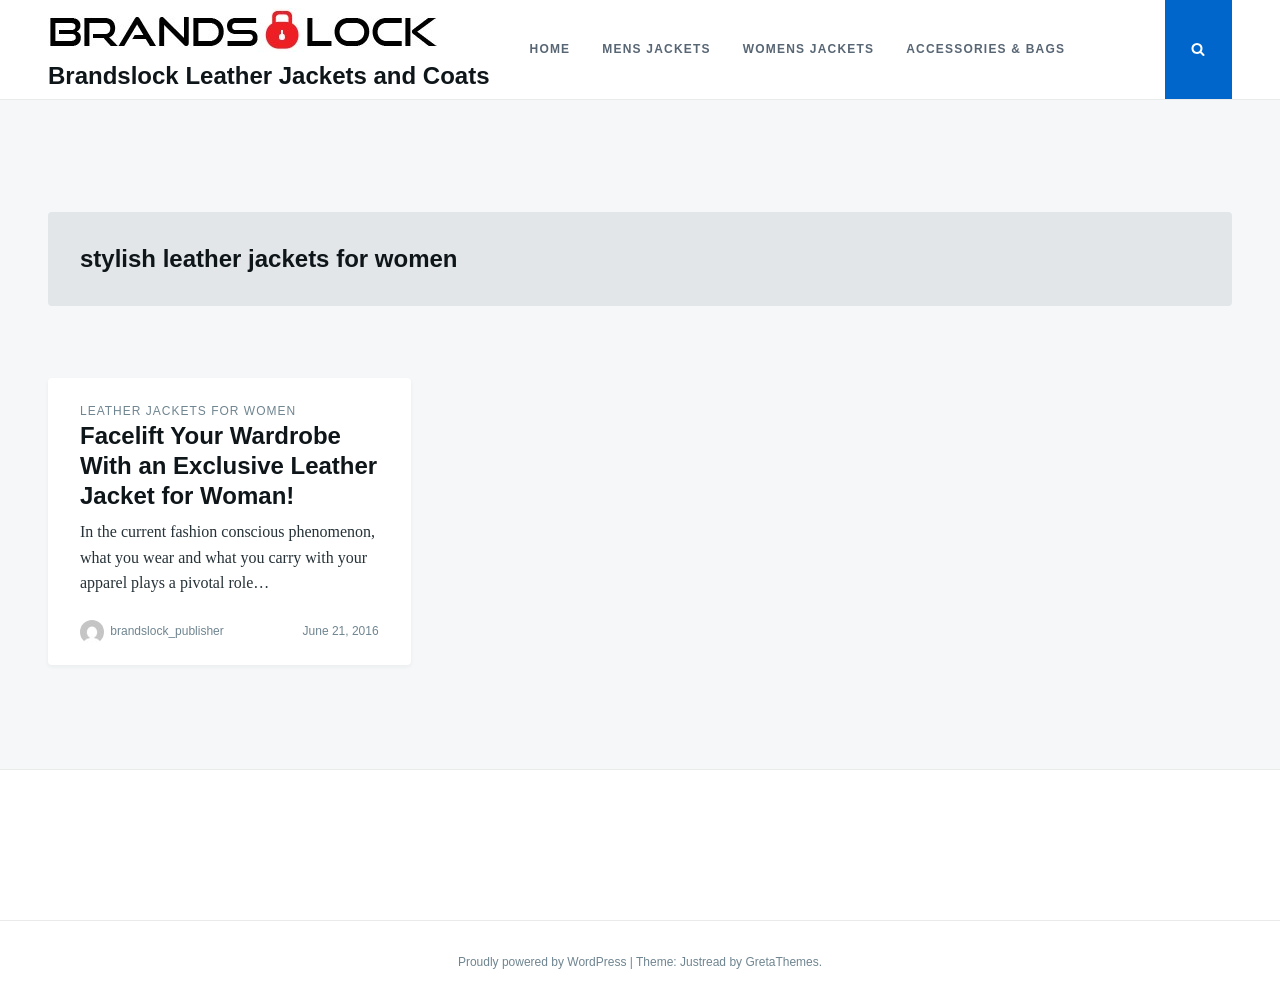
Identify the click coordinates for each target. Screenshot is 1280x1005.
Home (550, 49)
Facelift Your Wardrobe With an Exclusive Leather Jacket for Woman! (228, 465)
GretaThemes (781, 962)
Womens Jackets (808, 49)
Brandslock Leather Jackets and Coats (269, 75)
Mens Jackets (656, 49)
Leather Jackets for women (188, 411)
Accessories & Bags (985, 49)
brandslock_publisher (166, 631)
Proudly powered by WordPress (544, 962)
